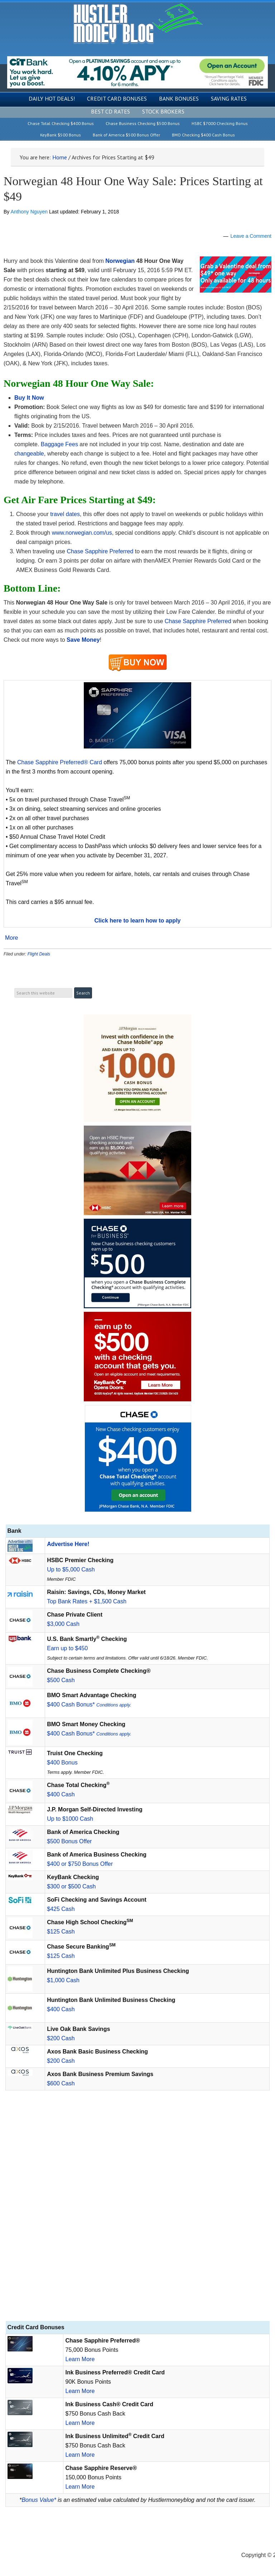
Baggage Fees (59, 444)
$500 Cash (60, 1680)
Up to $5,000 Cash (71, 1569)
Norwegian (120, 261)
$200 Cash (60, 2038)
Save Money (83, 640)
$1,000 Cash (63, 1980)
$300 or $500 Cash (71, 1886)
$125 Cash (60, 1932)
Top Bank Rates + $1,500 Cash (86, 1601)
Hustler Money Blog (138, 23)
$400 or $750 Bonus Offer (80, 1864)
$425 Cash (60, 1909)
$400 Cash (60, 1794)
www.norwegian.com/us (82, 533)
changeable (29, 454)
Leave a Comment (251, 236)
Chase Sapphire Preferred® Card (59, 762)
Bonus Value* (38, 2500)
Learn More (80, 2359)
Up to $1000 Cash (70, 1819)
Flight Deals (39, 954)
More (11, 938)
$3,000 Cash (63, 1624)
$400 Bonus (62, 1762)
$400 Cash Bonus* (89, 1704)
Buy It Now (29, 398)
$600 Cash (60, 2083)
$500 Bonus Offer (69, 1841)
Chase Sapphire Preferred (101, 551)
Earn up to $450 (67, 1648)
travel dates (65, 514)
